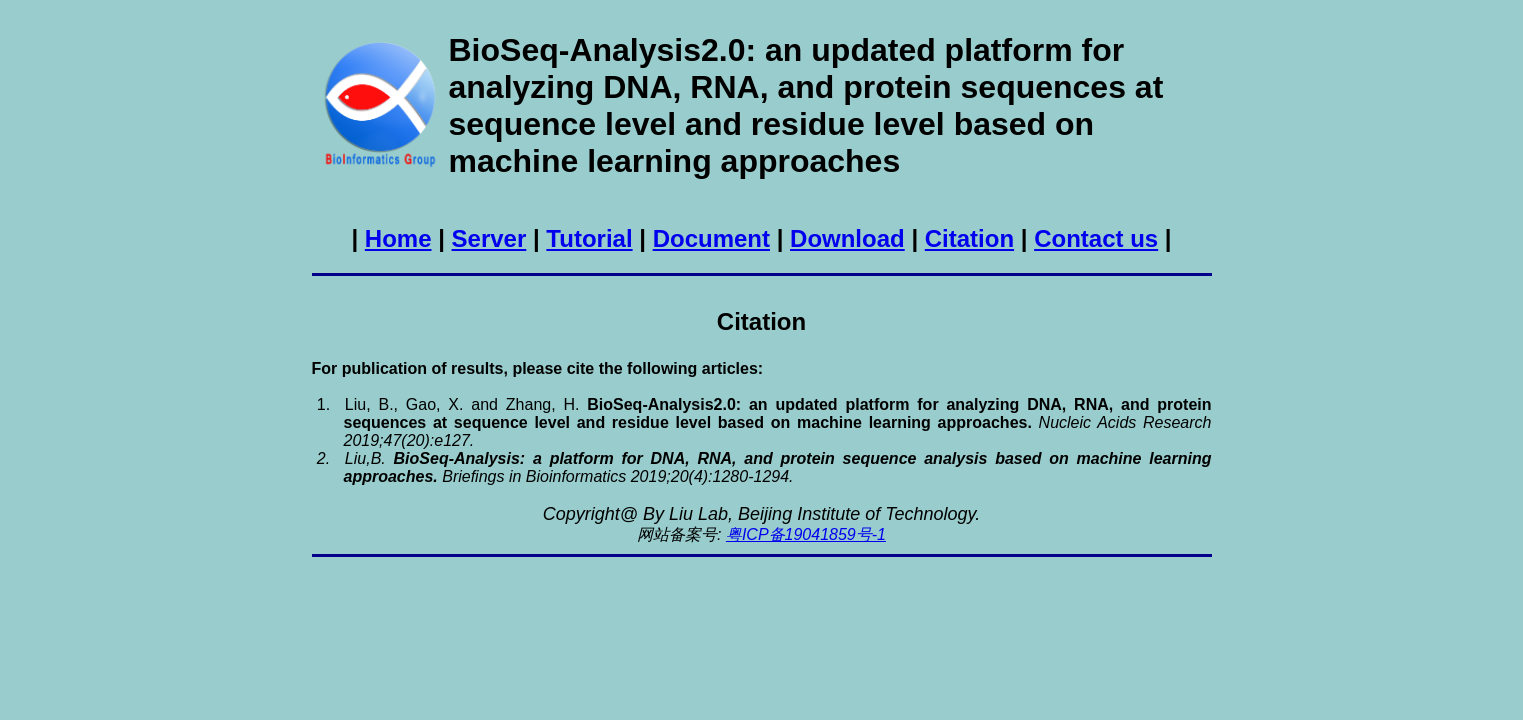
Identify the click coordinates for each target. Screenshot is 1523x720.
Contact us (1096, 238)
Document (711, 238)
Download (847, 238)
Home (398, 238)
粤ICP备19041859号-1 (806, 534)
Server (489, 238)
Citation (969, 238)
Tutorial (589, 238)
